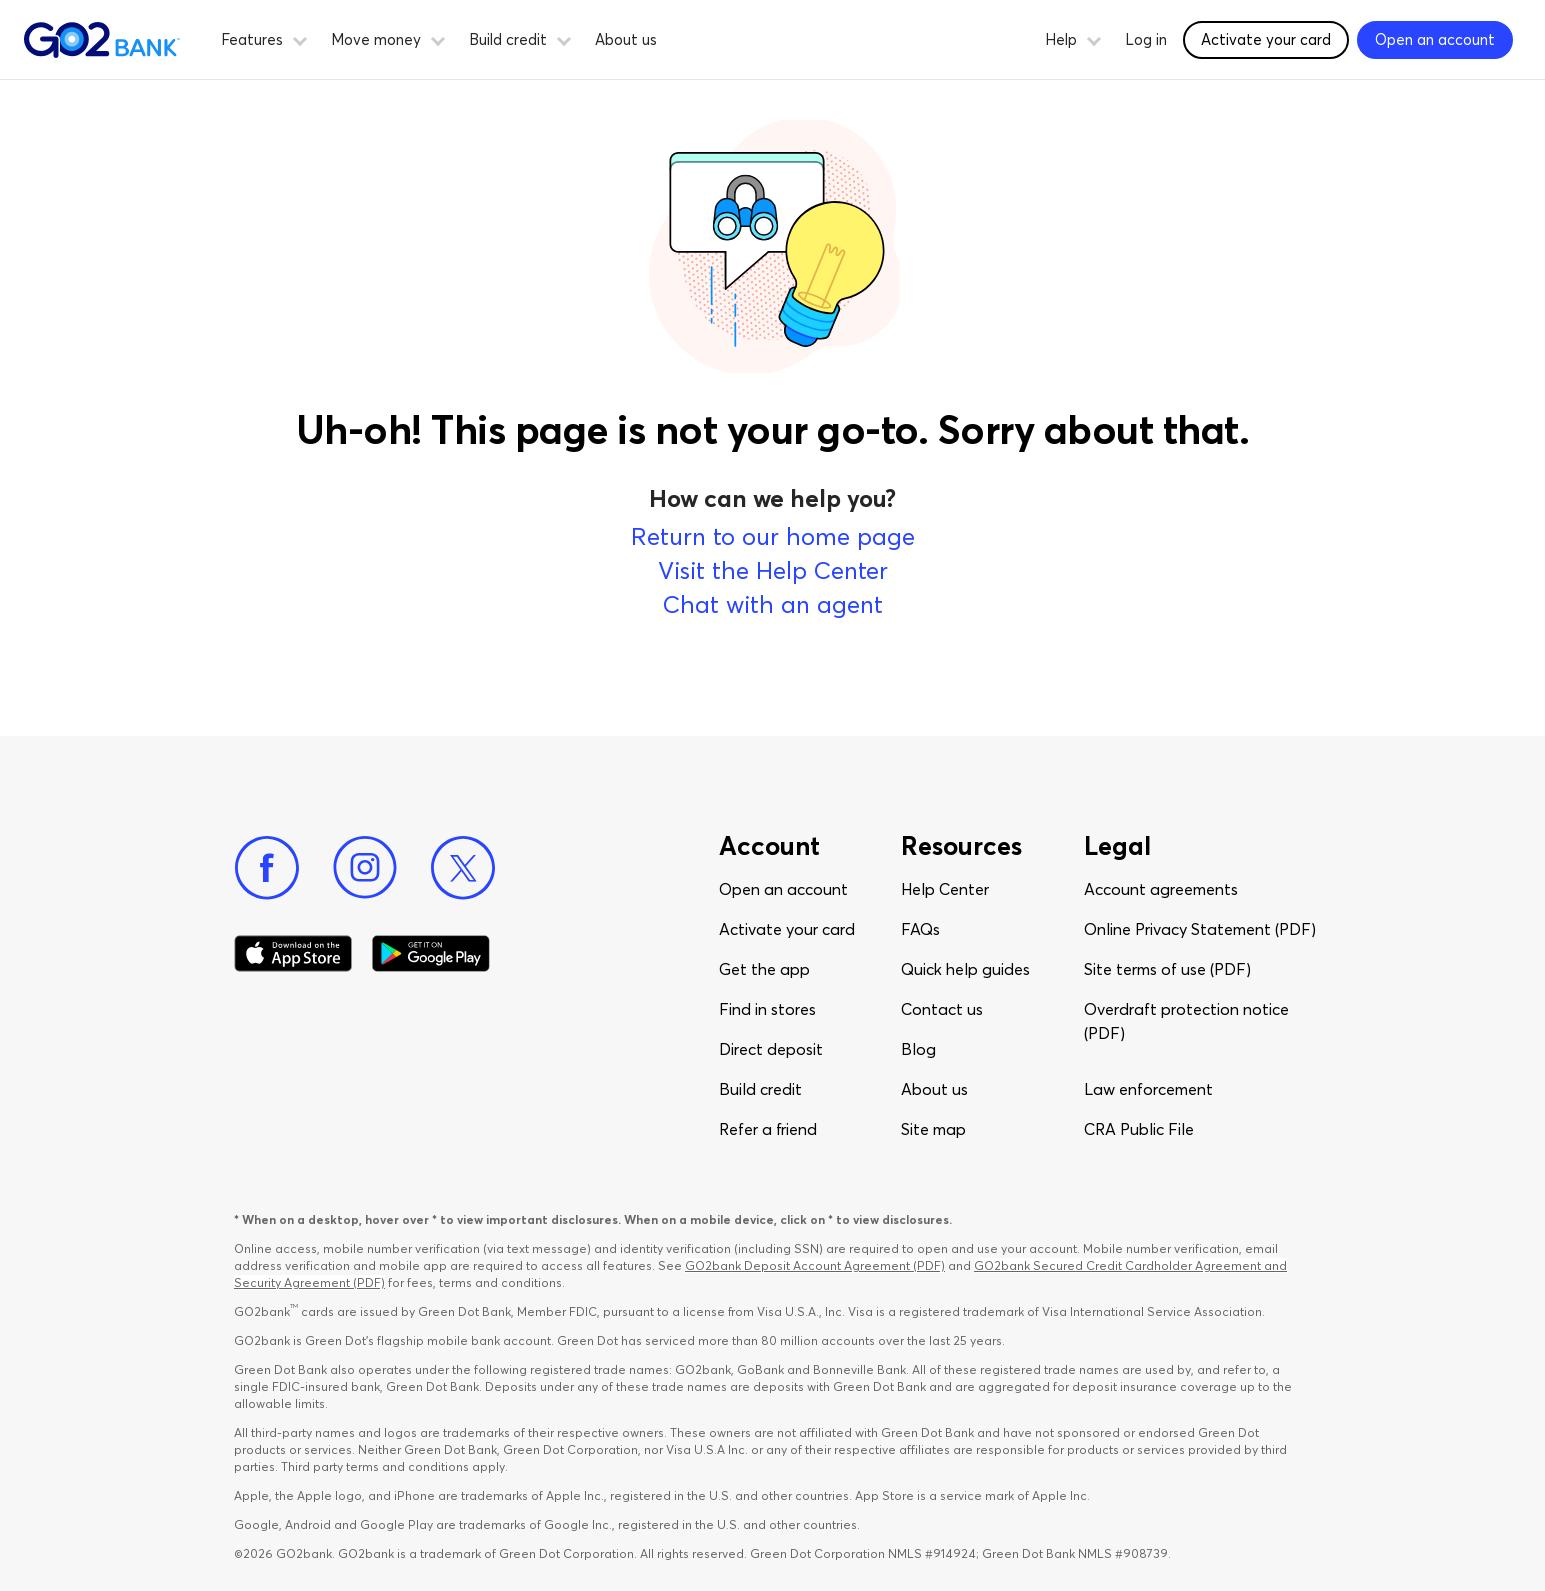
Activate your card (787, 929)
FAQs (920, 929)
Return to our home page (773, 536)
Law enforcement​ (1148, 1089)
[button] (300, 38)
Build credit (760, 1089)
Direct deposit (771, 1049)
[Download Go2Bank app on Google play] (431, 954)
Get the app (764, 969)
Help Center (945, 889)
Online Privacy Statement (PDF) (1200, 929)
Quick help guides (965, 969)
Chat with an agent (773, 604)
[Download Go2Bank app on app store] (293, 954)
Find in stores (767, 1009)
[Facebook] (267, 868)
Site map (933, 1129)
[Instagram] (365, 868)
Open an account (783, 889)
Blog (918, 1049)
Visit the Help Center (773, 570)
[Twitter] (463, 868)
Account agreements (1161, 889)
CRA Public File (1139, 1129)
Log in (1146, 39)
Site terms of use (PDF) (1167, 969)
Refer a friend (768, 1129)
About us (626, 39)
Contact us (942, 1009)
